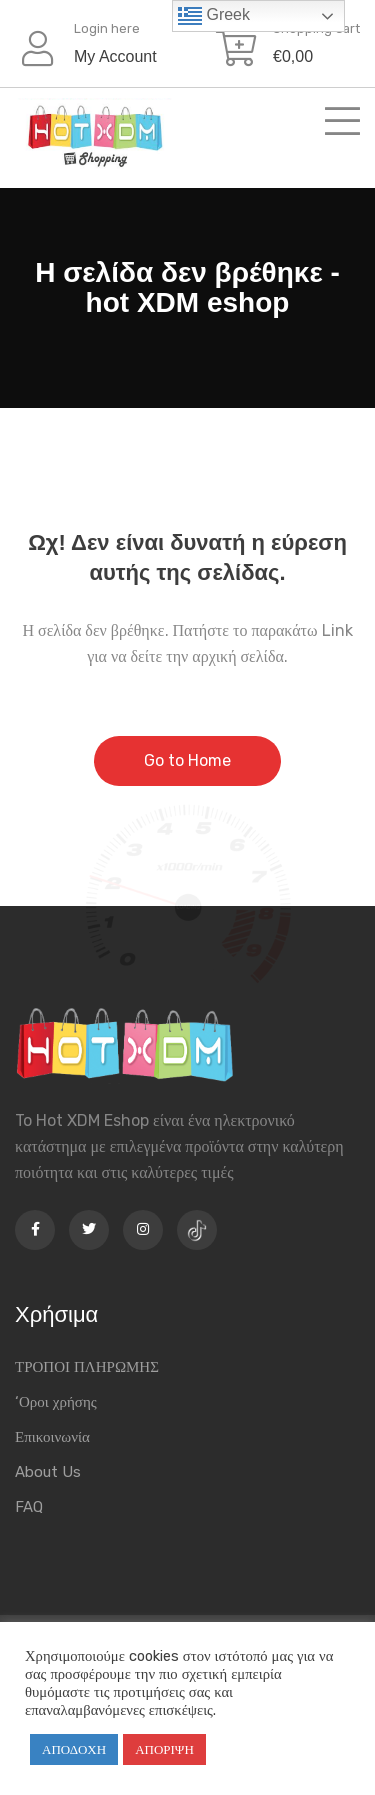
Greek (214, 16)
